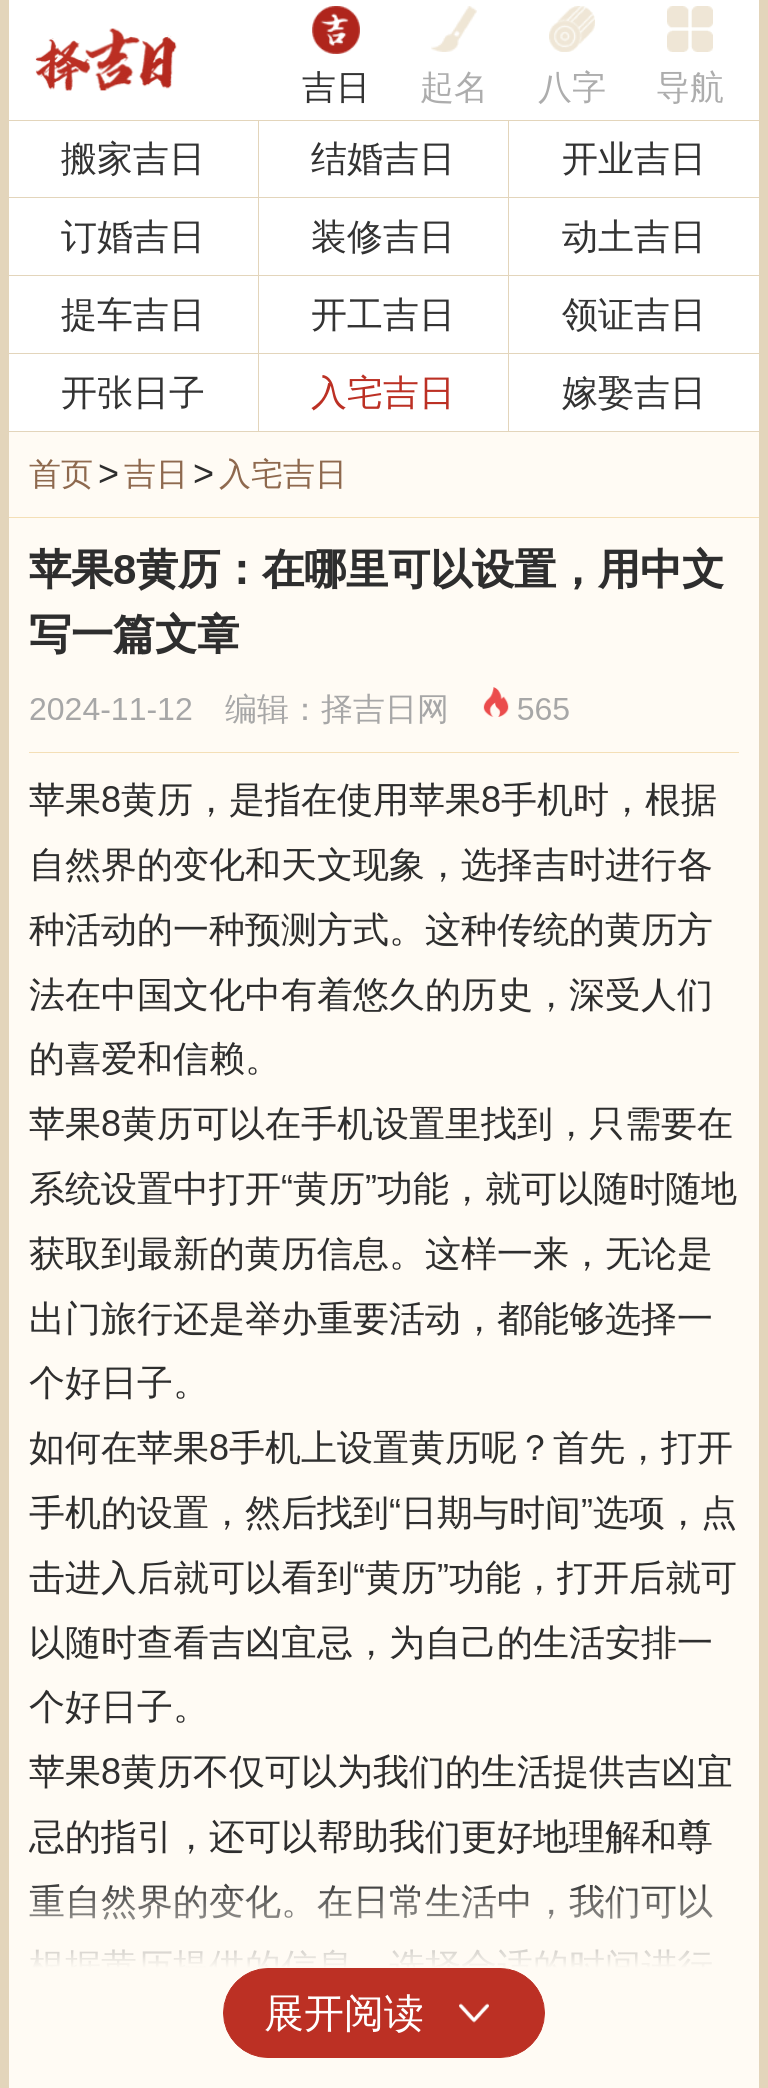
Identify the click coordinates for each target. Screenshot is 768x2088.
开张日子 (133, 392)
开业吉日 (634, 158)
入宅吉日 (383, 392)
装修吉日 (383, 236)
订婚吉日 (133, 236)
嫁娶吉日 (634, 392)
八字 (572, 87)
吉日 (336, 87)
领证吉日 (634, 314)
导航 (690, 87)
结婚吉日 (383, 158)
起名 (454, 87)
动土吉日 (634, 236)
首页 (61, 474)
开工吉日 (383, 314)
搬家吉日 (133, 158)
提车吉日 (133, 314)
